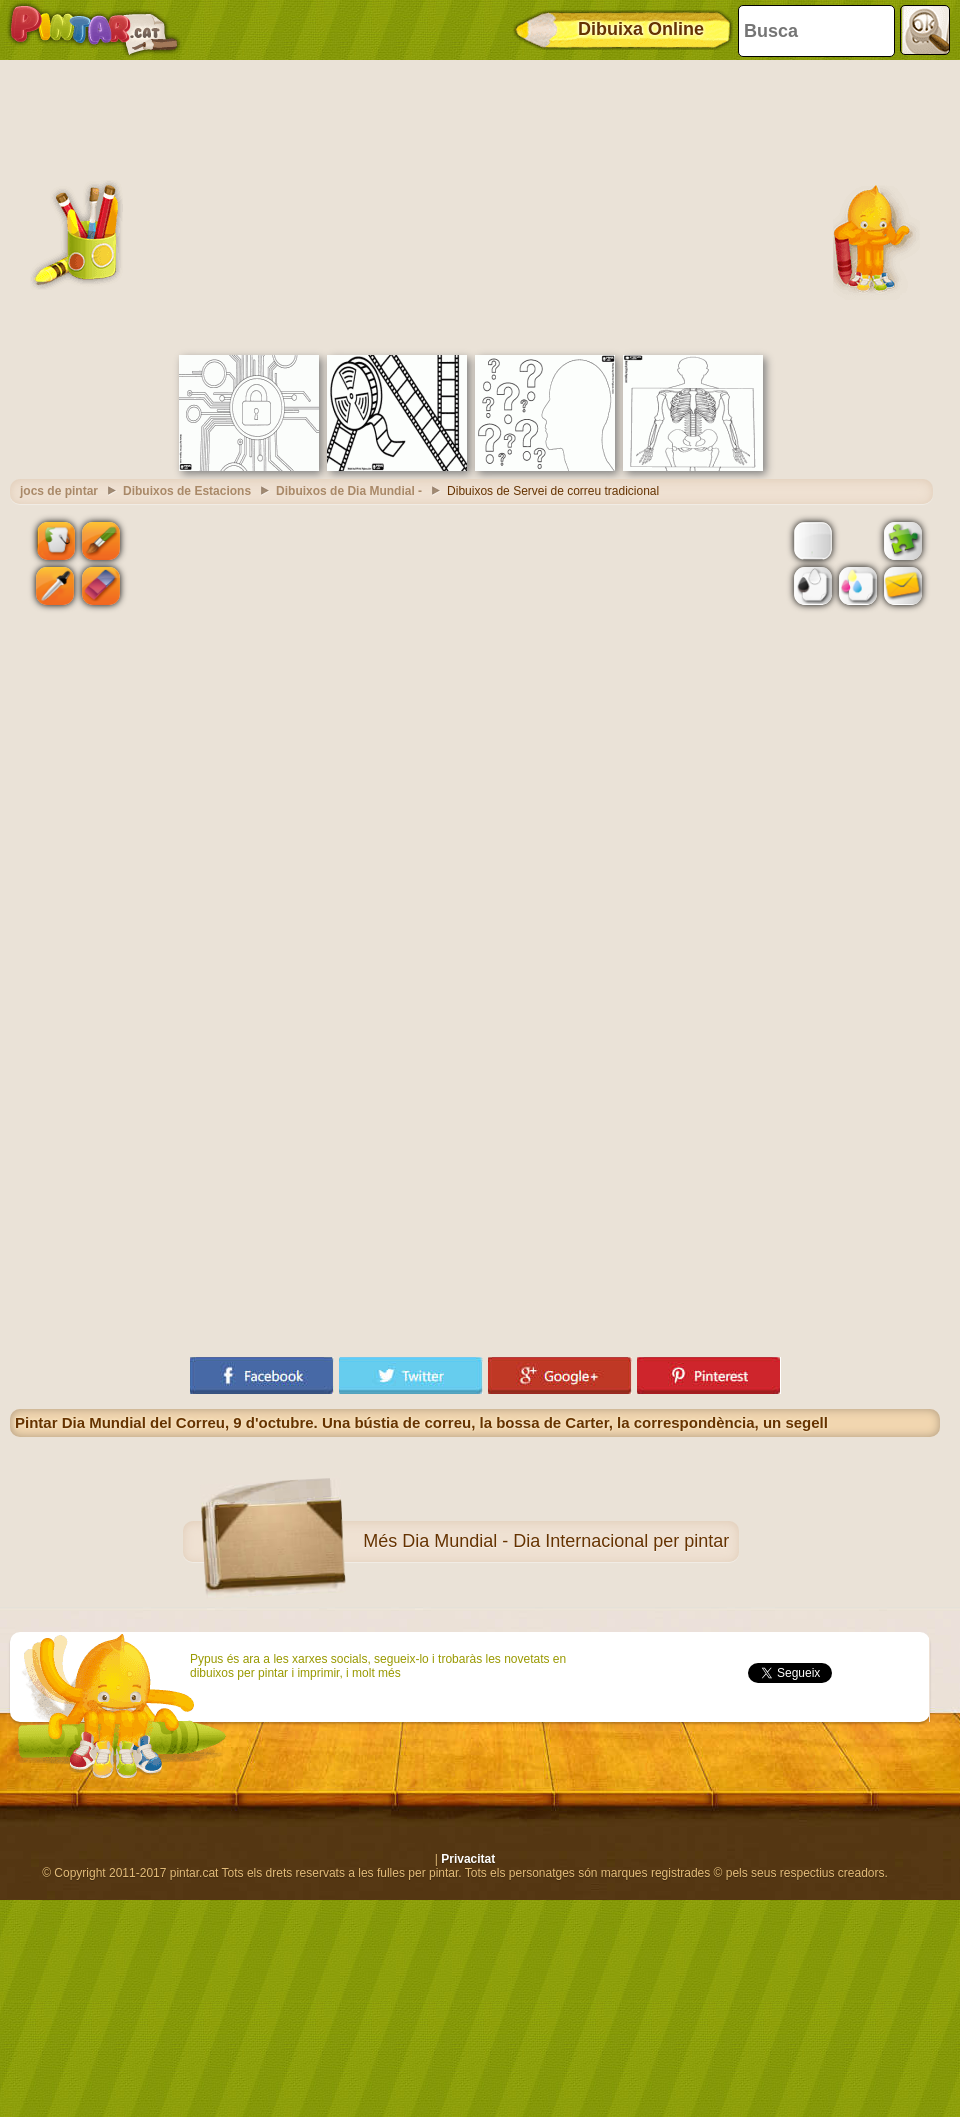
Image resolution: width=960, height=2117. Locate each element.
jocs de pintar (59, 491)
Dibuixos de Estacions (187, 491)
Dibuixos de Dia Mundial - (349, 491)
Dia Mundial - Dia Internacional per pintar (565, 1541)
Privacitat (468, 1859)
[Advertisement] (475, 205)
